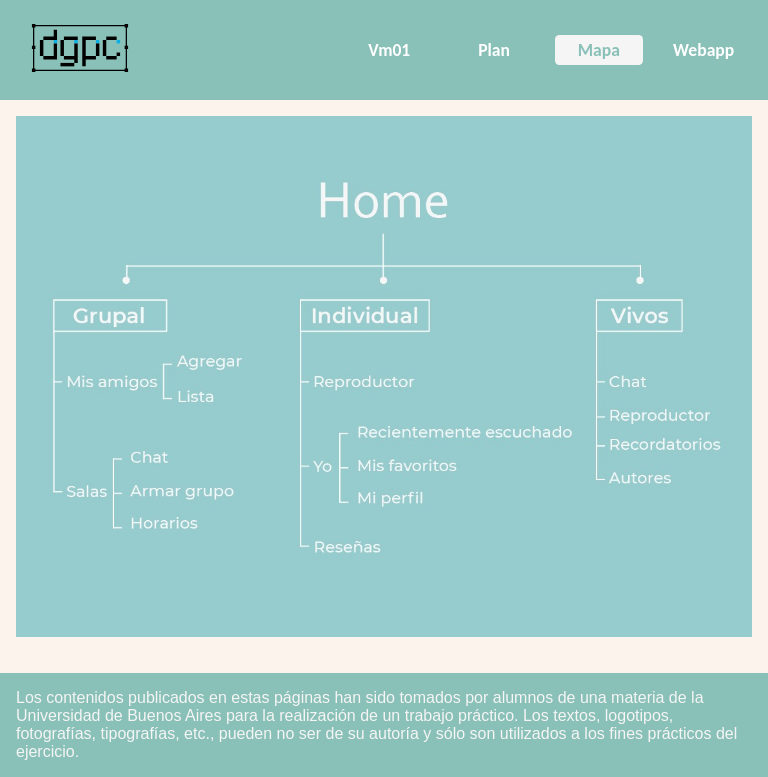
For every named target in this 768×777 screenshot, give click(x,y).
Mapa (599, 50)
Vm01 (389, 50)
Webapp (703, 50)
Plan (494, 50)
